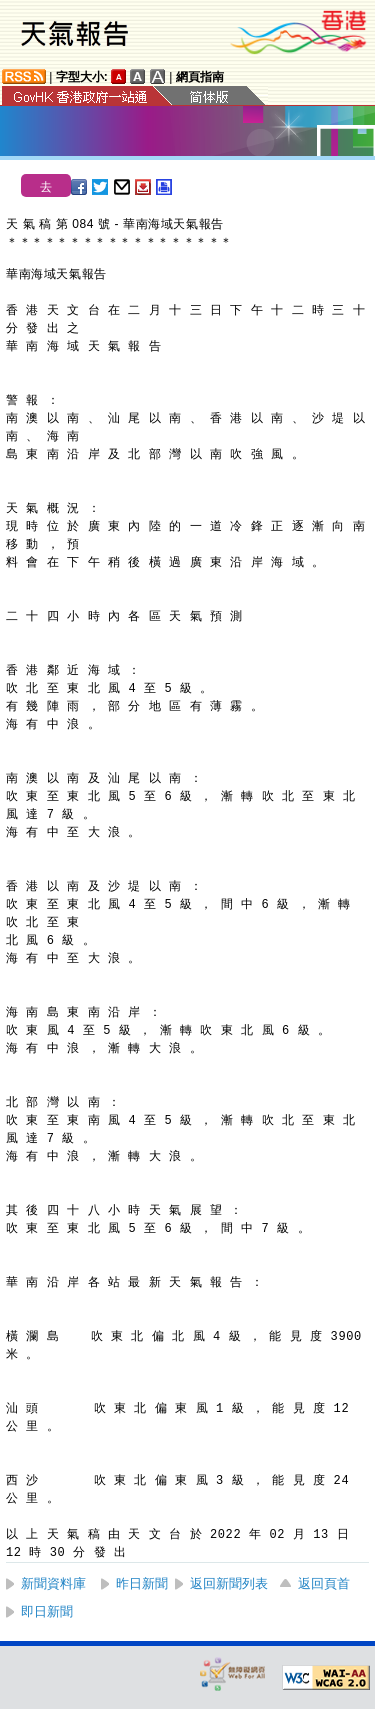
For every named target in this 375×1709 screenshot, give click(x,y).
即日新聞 (47, 1611)
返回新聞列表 (229, 1583)
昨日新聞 (142, 1583)
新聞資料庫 (53, 1583)
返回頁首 (324, 1583)
